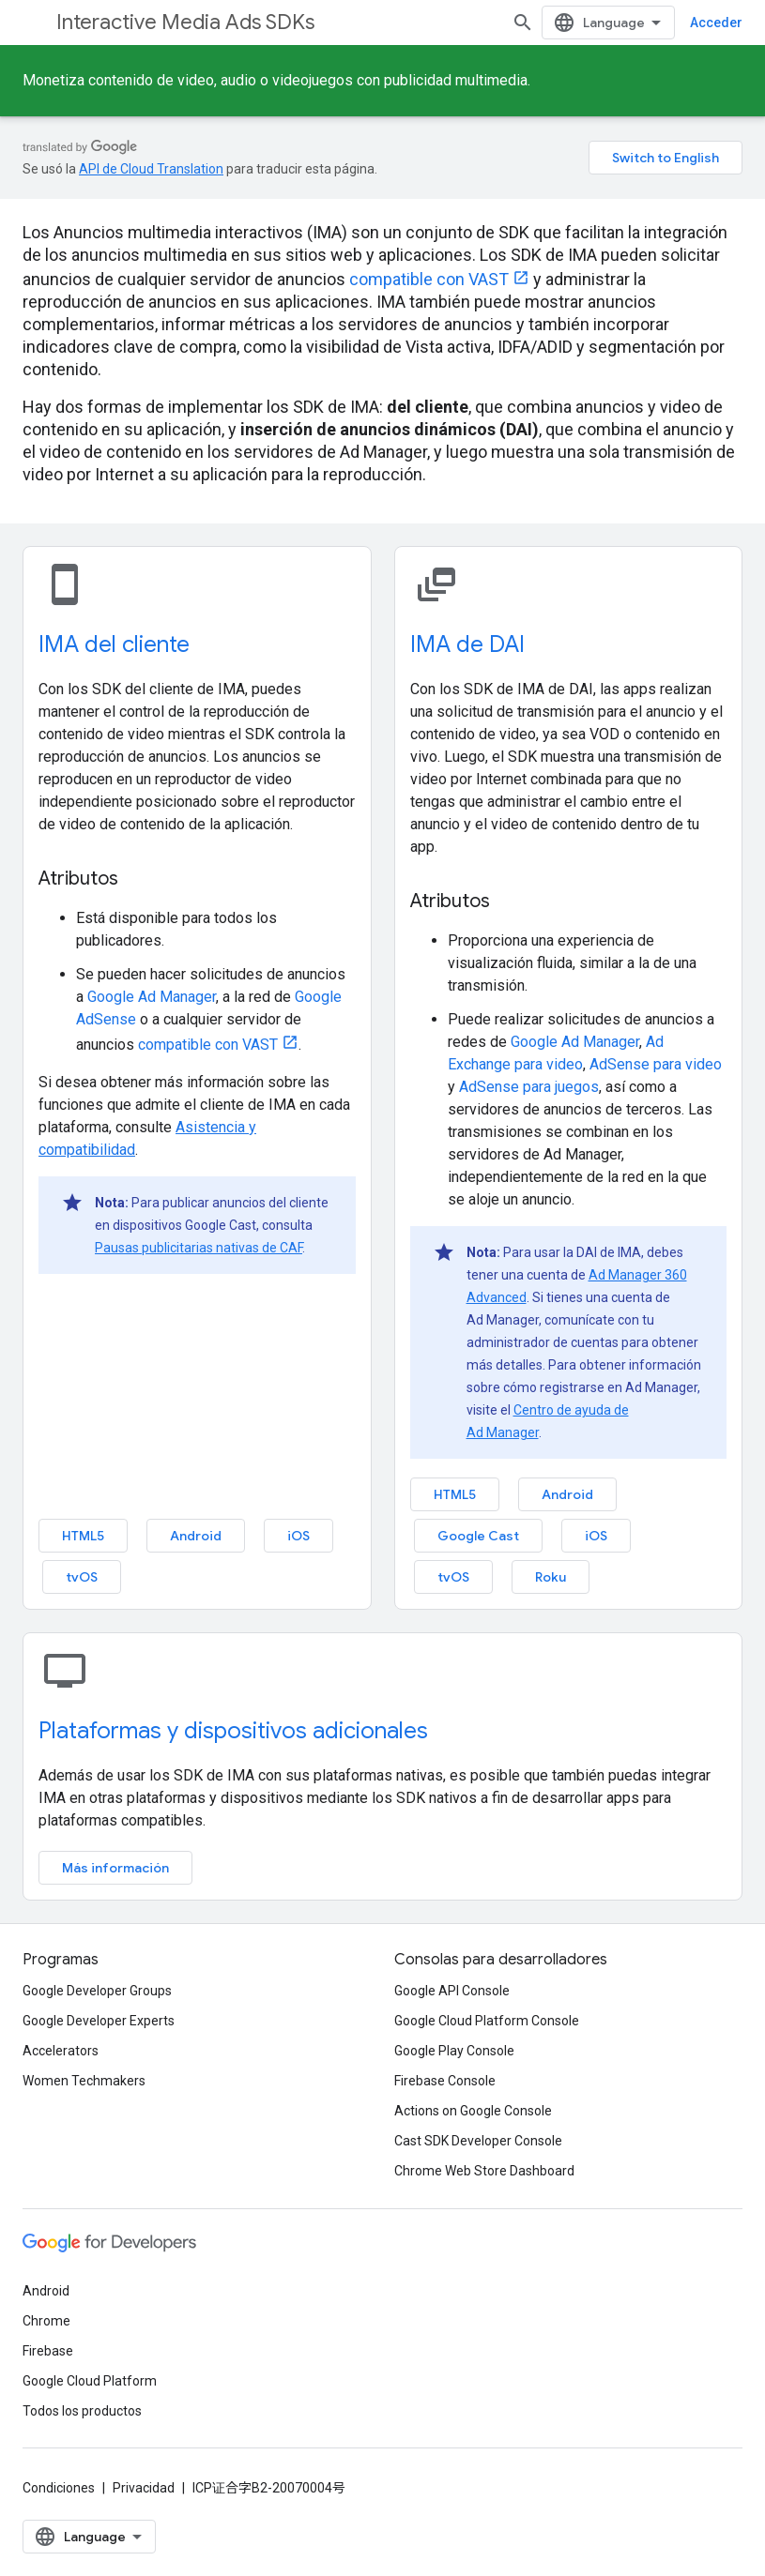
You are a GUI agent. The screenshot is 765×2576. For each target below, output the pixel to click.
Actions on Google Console (473, 2110)
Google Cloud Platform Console (486, 2020)
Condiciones (59, 2487)
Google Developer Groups (97, 1990)
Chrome (46, 2320)
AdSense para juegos (529, 1087)
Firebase (48, 2350)
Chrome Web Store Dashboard (484, 2170)
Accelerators (61, 2050)
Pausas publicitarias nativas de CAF (198, 1247)
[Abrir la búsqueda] (523, 22)
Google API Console (452, 1990)
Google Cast (478, 1535)
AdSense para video (655, 1064)
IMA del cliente (114, 644)
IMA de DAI (467, 644)
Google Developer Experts (99, 2020)
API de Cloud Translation (151, 168)
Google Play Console (454, 2050)
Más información (115, 1867)
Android (196, 1535)
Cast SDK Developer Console (478, 2140)
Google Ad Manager (151, 997)
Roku (550, 1576)
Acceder (716, 22)
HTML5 (83, 1535)
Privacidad (144, 2487)
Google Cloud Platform (90, 2380)
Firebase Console (445, 2080)
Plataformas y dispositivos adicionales (233, 1731)
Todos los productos (82, 2410)
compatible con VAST (429, 279)
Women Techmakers (84, 2080)
